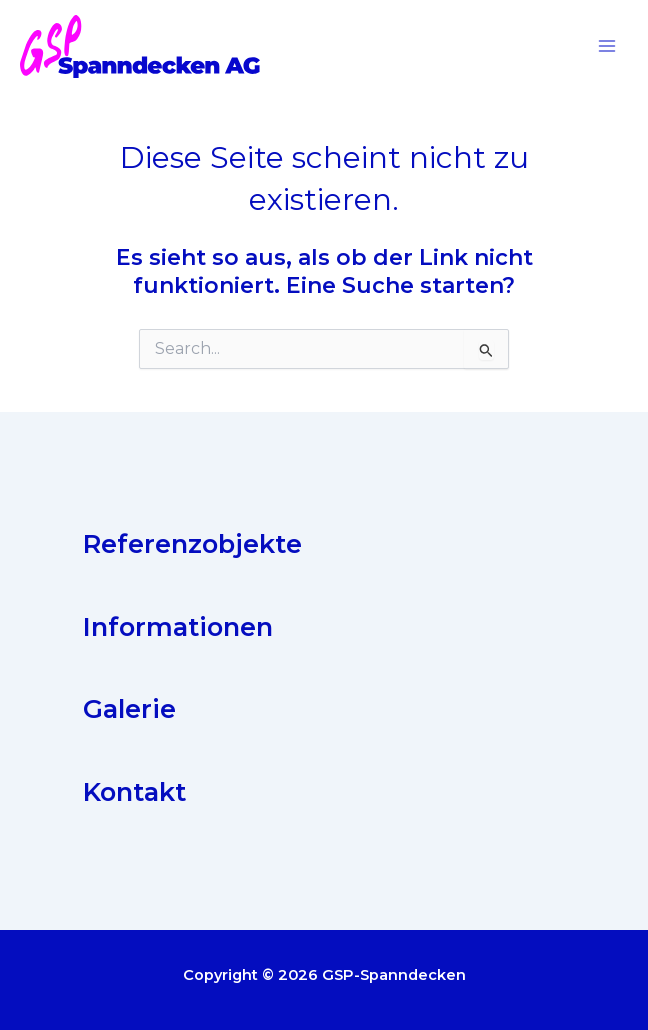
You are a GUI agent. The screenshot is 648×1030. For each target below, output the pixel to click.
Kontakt (134, 793)
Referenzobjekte (192, 545)
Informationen (178, 628)
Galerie (129, 710)
